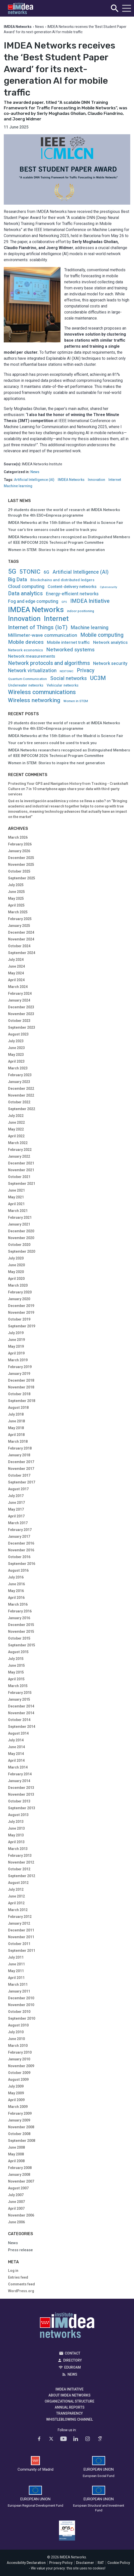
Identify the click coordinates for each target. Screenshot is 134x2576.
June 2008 (16, 2147)
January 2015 (19, 1699)
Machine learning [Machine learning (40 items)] (89, 627)
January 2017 (19, 1536)
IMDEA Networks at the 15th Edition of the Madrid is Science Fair (65, 522)
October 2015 (19, 1638)
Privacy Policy (61, 2563)
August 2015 (18, 1652)
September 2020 (21, 1251)
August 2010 (18, 2025)
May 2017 (16, 1509)
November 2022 (21, 1095)
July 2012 (16, 1889)
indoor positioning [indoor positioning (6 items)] (80, 611)
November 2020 (21, 1238)
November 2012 (21, 1862)
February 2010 (20, 2052)
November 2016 (21, 1550)
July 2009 (16, 2086)
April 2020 (16, 1279)
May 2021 (16, 1197)
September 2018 (21, 1401)
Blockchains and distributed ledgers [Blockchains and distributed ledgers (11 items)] (62, 580)
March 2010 (18, 2046)
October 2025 (19, 871)
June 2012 (16, 1896)
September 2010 (21, 2018)
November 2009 (21, 2066)
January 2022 (19, 1156)
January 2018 (19, 1455)
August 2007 (18, 2188)
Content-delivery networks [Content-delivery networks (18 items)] (72, 586)
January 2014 (19, 1781)
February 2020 (20, 1292)
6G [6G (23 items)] (46, 572)
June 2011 (16, 1964)
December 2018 (21, 1380)
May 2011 (16, 1971)
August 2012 (18, 1883)
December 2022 (21, 1089)
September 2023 (21, 1027)
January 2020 (19, 1299)
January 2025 (19, 926)
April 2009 (16, 2100)
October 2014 (19, 1720)
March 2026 (18, 837)
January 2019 (19, 1374)
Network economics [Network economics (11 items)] (25, 650)
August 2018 (18, 1408)
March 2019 (18, 1360)
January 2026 (19, 851)
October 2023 (19, 1021)
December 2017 (21, 1462)
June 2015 (16, 1665)
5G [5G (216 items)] (12, 571)
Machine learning (18, 486)
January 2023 (19, 1082)
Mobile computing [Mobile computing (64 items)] (101, 635)
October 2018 (19, 1394)
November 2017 (21, 1469)
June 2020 (16, 1265)
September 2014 (21, 1727)
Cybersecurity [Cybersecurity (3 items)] (108, 587)
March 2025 (18, 912)
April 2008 (16, 2161)
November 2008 (21, 2127)
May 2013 (16, 1835)
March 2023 (18, 1068)
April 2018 (16, 1435)
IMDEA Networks (71, 480)
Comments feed (21, 2284)
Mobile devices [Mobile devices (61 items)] (26, 642)
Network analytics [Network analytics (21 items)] (110, 642)
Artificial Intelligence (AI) (34, 480)
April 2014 (16, 1760)
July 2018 (16, 1414)
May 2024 (16, 973)
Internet (114, 480)
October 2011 (19, 1944)
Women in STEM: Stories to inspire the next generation (56, 550)
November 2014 (21, 1713)
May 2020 (16, 1272)
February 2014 (20, 1774)
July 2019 (16, 1333)
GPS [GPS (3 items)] (64, 602)
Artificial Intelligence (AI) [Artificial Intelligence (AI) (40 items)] (80, 572)
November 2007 (21, 2181)
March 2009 (18, 2107)
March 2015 (18, 1686)
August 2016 (18, 1570)
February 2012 (20, 1917)
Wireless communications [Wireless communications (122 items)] (42, 692)
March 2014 (18, 1767)
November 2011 (21, 1937)
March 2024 (18, 987)
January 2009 (19, 2120)
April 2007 (16, 2208)
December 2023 (21, 1007)
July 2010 (16, 2032)
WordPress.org (21, 2291)
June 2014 (16, 1747)
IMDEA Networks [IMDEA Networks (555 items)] (36, 610)
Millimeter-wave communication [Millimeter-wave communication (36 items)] (42, 635)
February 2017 (20, 1530)
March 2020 (18, 1285)
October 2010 (19, 2012)
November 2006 (21, 2215)
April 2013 (16, 1842)
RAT (101, 2563)
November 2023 (21, 1014)
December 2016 (21, 1543)
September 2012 (21, 1876)
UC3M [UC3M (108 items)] (98, 678)
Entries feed (18, 2277)
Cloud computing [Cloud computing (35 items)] (26, 586)
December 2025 (21, 858)
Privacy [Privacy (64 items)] (85, 670)
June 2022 (16, 1122)
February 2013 (20, 1856)
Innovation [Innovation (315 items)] (24, 619)
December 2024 (21, 932)
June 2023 (16, 1048)
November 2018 (21, 1387)
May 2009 (16, 2093)
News (39, 27)
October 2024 (19, 946)
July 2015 (16, 1659)
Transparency (69, 2413)
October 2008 (19, 2134)
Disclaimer (85, 2563)
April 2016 (16, 1598)
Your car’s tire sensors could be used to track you (52, 529)
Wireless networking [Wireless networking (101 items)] (34, 700)
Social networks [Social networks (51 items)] (68, 678)
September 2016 (21, 1564)
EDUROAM (72, 2367)
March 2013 (18, 1849)
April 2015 (16, 1679)
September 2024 (21, 953)
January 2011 (19, 1991)
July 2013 (16, 1822)
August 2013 (18, 1815)
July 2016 (16, 1577)
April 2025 (16, 905)
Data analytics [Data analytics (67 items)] (25, 593)
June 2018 (16, 1421)
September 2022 (21, 1109)
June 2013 (16, 1828)
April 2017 (16, 1516)
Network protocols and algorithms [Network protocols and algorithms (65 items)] (49, 663)
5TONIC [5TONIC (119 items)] (30, 572)
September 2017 (21, 1482)
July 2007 (16, 2195)
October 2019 (19, 1319)
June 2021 (16, 1190)
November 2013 (21, 1794)
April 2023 (16, 1061)
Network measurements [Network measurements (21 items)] (31, 656)
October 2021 (19, 1177)
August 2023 (18, 1034)
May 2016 (16, 1591)
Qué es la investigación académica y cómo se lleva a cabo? (57, 801)
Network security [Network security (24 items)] (110, 663)
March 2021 (18, 1211)
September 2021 (21, 1184)
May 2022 (16, 1129)
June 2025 (16, 892)
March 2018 (18, 1441)
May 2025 (16, 898)
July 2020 (16, 1258)
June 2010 (16, 2039)
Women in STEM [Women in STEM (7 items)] (75, 701)
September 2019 (21, 1326)
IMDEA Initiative (69, 2389)
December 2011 (21, 1930)
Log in (13, 2271)
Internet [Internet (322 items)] (56, 619)
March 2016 (18, 1604)
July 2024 (16, 960)
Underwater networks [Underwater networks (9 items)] (25, 685)
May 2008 (16, 2154)
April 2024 (16, 980)
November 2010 (21, 2005)
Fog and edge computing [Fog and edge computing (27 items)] (33, 601)
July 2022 (16, 1116)
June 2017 (16, 1503)
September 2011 (21, 1951)
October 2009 (19, 2073)
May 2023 (16, 1055)
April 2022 (16, 1136)
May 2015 (16, 1672)
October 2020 (19, 1245)
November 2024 (21, 939)
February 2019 (20, 1367)
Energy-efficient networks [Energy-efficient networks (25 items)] (72, 594)
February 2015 (20, 1693)
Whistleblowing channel (69, 2419)
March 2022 (18, 1143)
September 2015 (21, 1645)
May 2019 (16, 1346)
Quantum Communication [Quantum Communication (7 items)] (27, 679)
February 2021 (20, 1217)
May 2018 (16, 1428)
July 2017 (16, 1496)
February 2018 (20, 1448)
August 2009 (18, 2079)
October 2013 (19, 1801)
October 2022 (19, 1102)
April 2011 (16, 1978)
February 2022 (20, 1150)
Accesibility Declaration (26, 2563)
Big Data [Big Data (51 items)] (17, 579)
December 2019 (21, 1306)
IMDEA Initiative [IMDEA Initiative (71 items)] (90, 601)
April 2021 (16, 1204)
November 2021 (21, 1170)
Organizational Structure (69, 2401)
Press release (20, 2250)
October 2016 (19, 1557)
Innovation (96, 480)
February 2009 (20, 2113)
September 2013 (21, 1808)
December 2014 (21, 1706)
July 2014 (16, 1740)
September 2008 (21, 2141)
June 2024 (16, 966)
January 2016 (19, 1618)
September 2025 (21, 878)
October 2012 (19, 1869)
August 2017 (18, 1489)
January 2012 (19, 1923)
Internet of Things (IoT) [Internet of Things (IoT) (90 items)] (38, 627)
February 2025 (20, 919)
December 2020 (21, 1231)
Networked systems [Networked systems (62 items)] (70, 649)
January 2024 (19, 1000)
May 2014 (16, 1754)
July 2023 (16, 1041)
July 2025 (16, 885)
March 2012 (18, 1910)
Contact (72, 2353)
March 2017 (18, 1523)
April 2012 (16, 1903)
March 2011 (18, 1984)
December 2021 (21, 1163)
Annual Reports (70, 2407)
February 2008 (20, 2168)
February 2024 (20, 993)
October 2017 (19, 1475)
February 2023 (20, 1075)
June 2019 (16, 1340)
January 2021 (19, 1224)
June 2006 (16, 2222)
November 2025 (21, 865)
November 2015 (21, 1632)
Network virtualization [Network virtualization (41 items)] (32, 670)
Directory (72, 2360)
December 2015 (21, 1625)
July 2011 (16, 1957)
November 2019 (21, 1312)
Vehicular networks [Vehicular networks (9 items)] (63, 685)
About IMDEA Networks (69, 2395)
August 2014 (18, 1733)
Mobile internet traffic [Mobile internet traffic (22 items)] (68, 642)
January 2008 (19, 2175)
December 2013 (21, 1788)
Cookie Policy (118, 2563)
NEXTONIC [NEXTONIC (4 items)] (67, 671)
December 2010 (21, 1998)
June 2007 (16, 2202)
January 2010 (19, 2059)
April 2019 (16, 1353)
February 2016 (20, 1611)
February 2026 (20, 844)
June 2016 (16, 1584)
